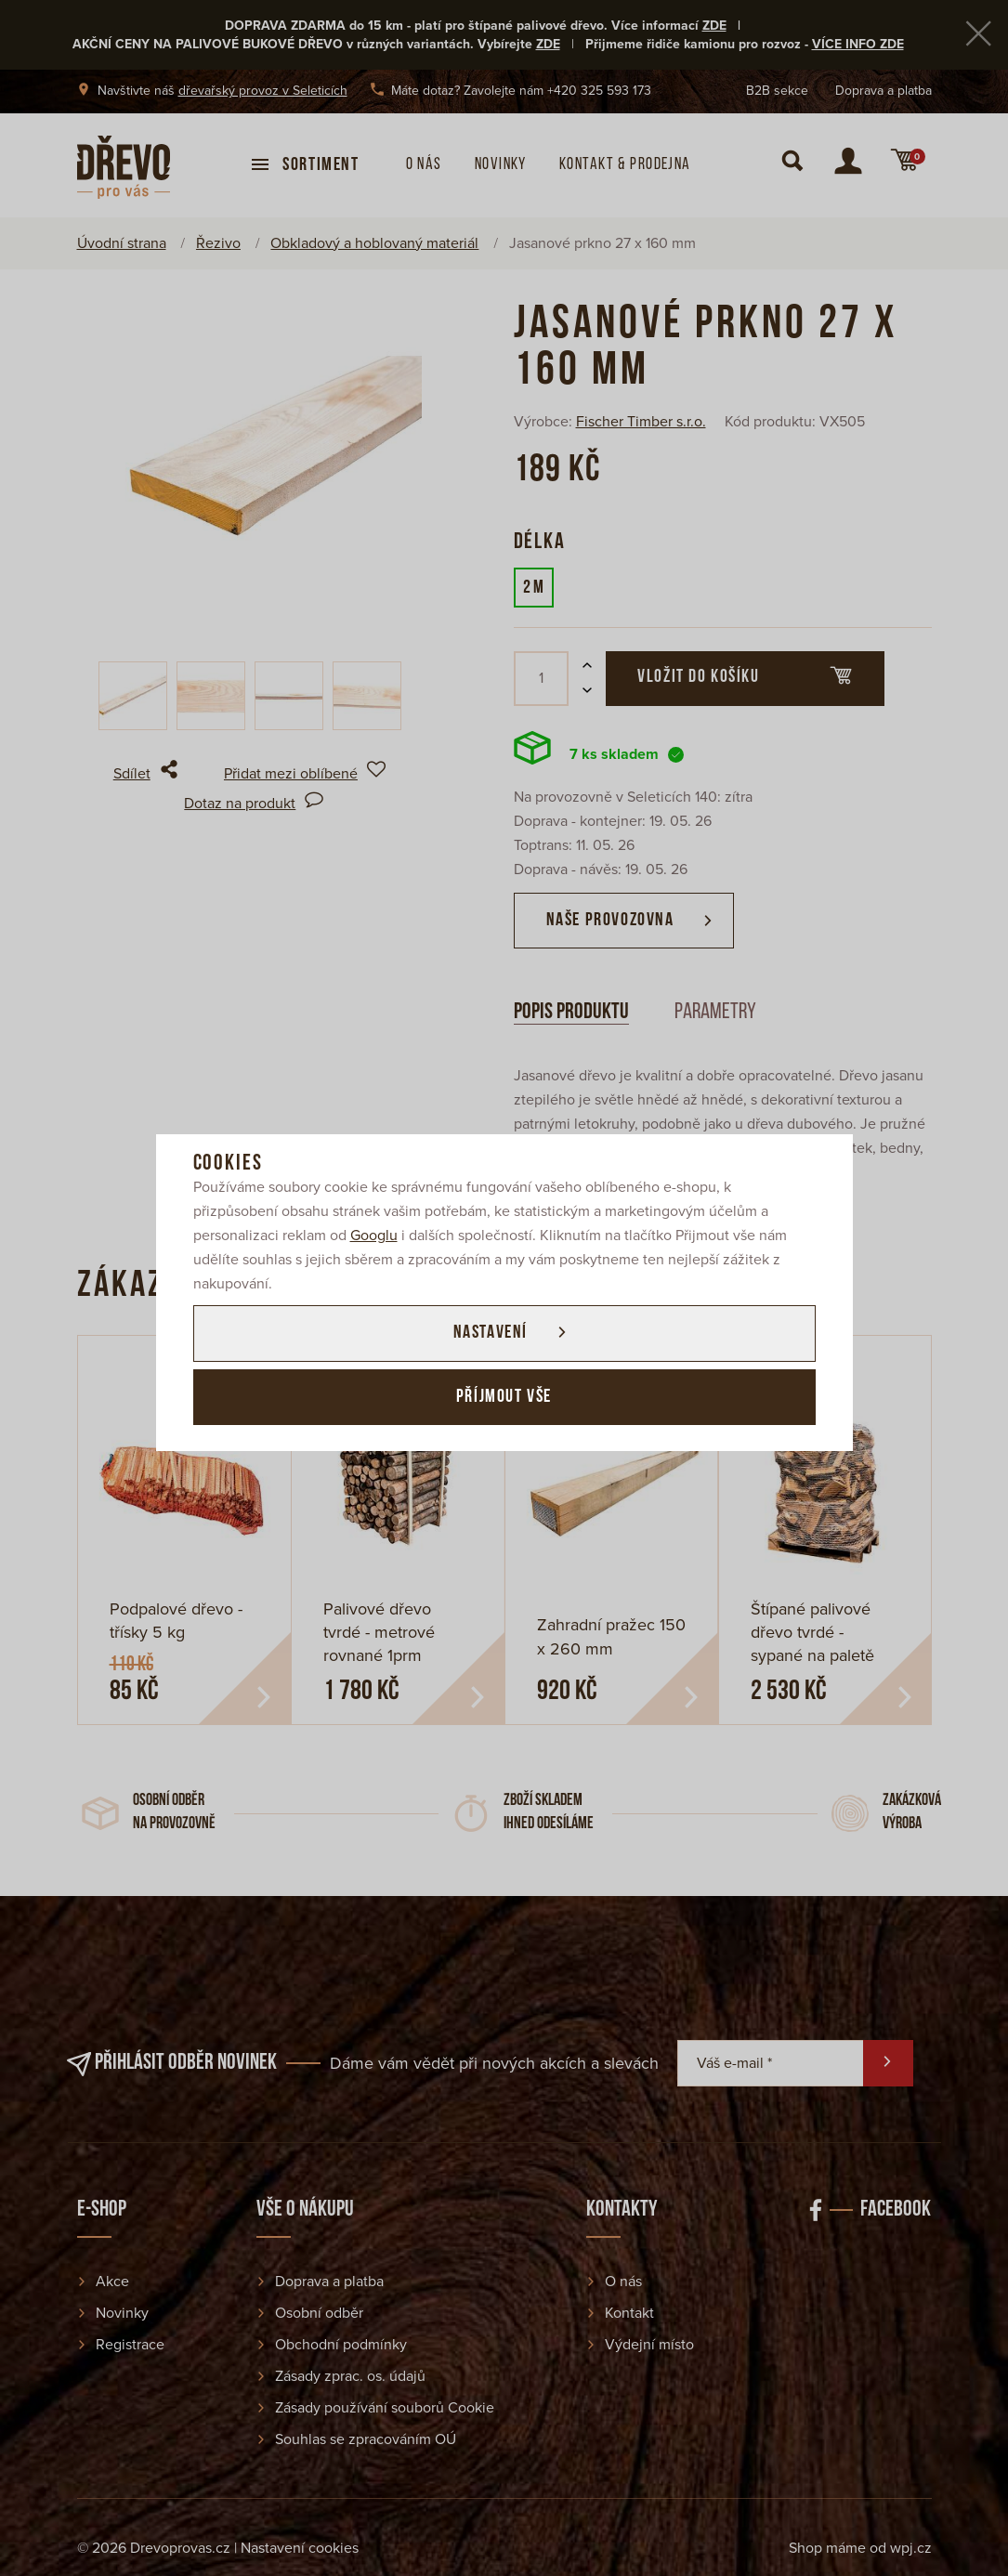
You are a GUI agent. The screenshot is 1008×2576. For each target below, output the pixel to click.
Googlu (374, 1234)
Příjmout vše (504, 1398)
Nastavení (489, 1333)
